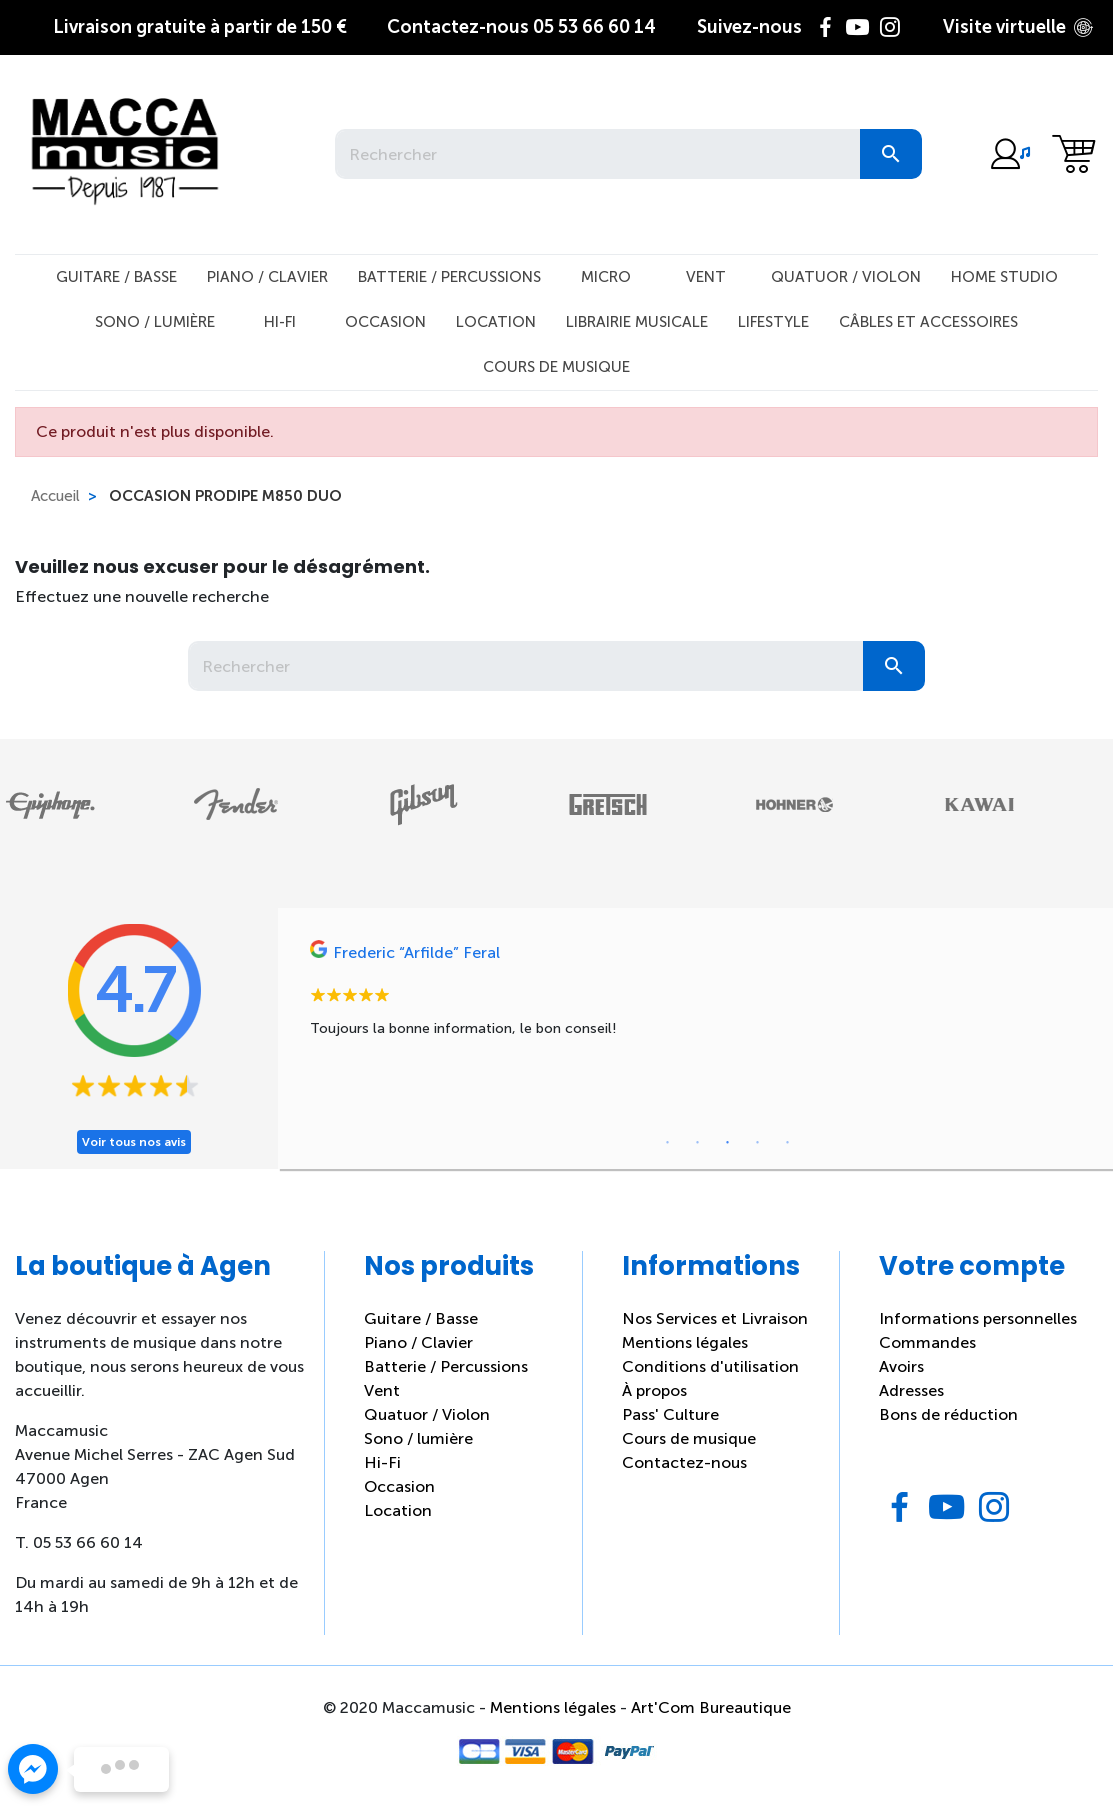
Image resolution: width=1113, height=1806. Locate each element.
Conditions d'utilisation (710, 1366)
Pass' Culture (670, 1414)
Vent (706, 277)
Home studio (1004, 277)
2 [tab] (698, 1143)
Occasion (385, 322)
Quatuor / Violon (846, 277)
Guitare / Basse (116, 277)
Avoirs (901, 1366)
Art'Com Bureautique (711, 1707)
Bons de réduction (948, 1414)
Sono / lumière (418, 1438)
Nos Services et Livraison (715, 1318)
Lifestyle (773, 322)
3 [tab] (728, 1143)
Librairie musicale (637, 322)
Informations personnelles (978, 1318)
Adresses (911, 1390)
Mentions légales (685, 1342)
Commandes (927, 1342)
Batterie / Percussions (449, 277)
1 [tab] (668, 1143)
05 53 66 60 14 (521, 27)
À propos (654, 1390)
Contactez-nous (684, 1462)
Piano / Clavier (267, 277)
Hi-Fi (280, 322)
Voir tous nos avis (134, 1142)
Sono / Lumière (155, 322)
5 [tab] (788, 1143)
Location (496, 322)
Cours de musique (556, 367)
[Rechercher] (597, 154)
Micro (606, 277)
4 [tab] (758, 1143)
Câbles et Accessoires (928, 322)
